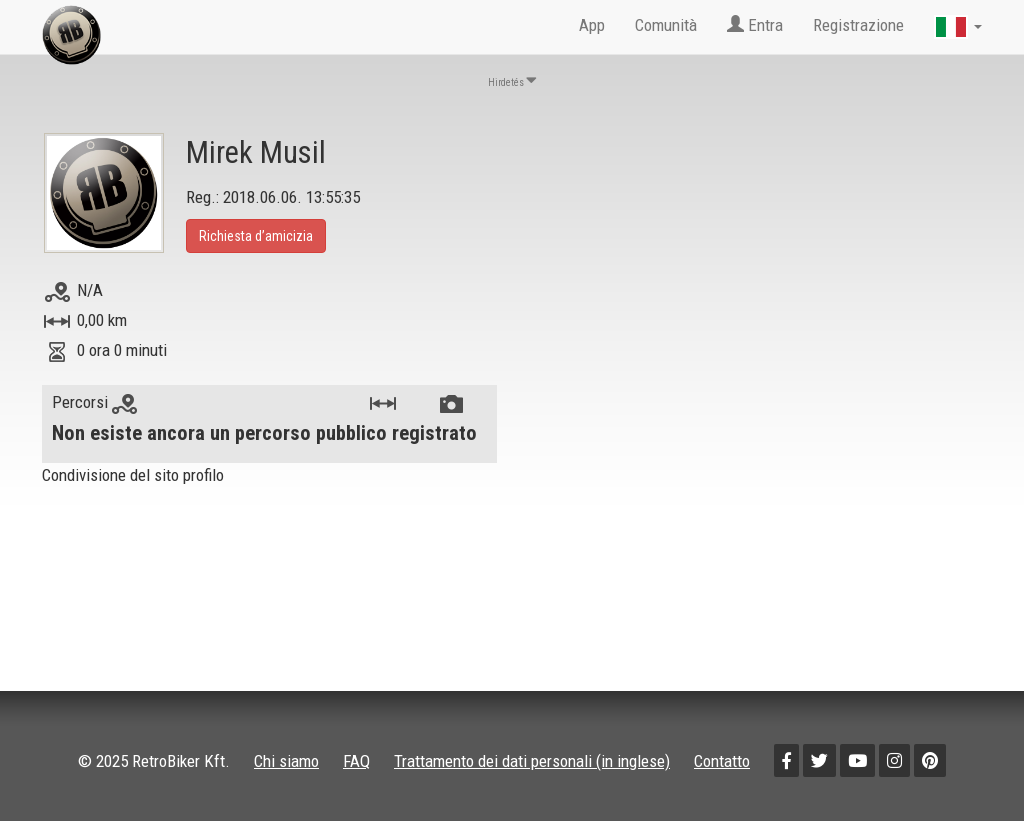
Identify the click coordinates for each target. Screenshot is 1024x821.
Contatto (722, 761)
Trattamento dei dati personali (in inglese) (532, 761)
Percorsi (94, 402)
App (592, 25)
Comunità (666, 25)
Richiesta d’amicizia (256, 236)
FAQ (356, 761)
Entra (755, 25)
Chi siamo (286, 761)
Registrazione (858, 25)
